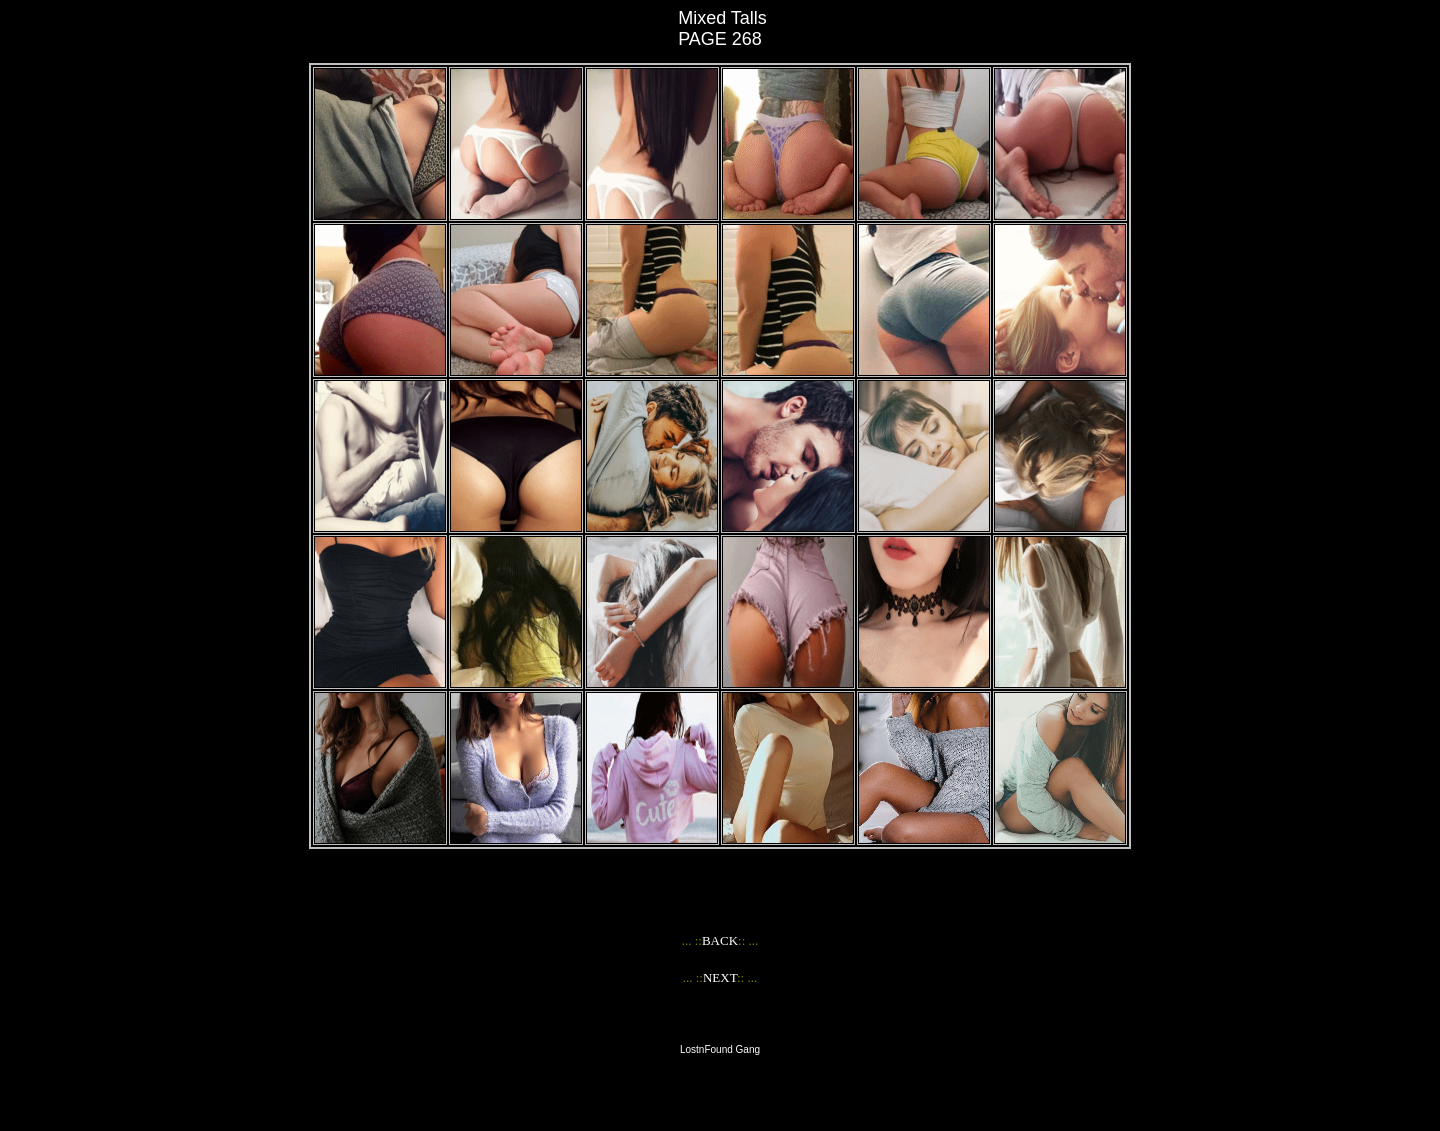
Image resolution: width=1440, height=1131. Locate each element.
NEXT (720, 977)
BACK (720, 940)
